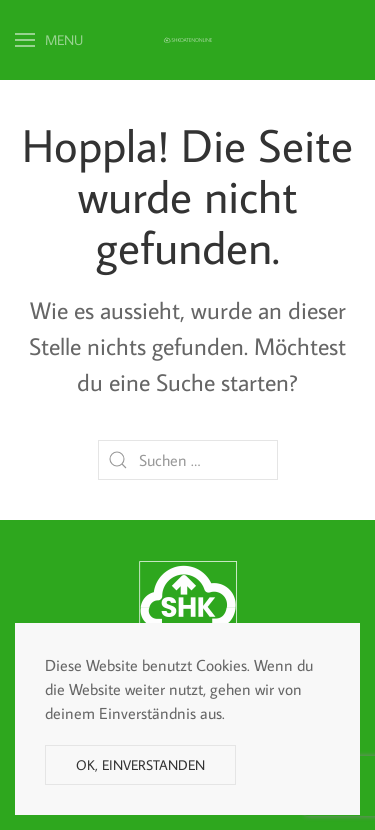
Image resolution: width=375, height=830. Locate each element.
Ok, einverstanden (140, 765)
